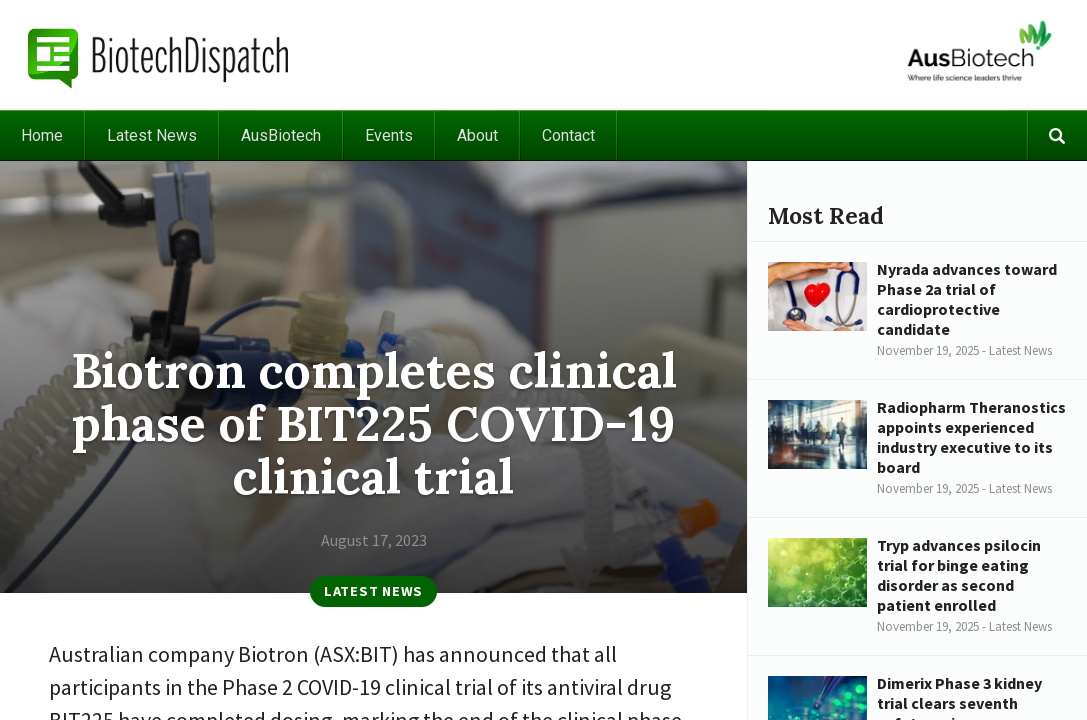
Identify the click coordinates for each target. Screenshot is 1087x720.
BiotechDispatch (159, 55)
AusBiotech (281, 135)
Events (389, 135)
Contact (568, 135)
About (477, 135)
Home (42, 135)
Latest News (152, 135)
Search (1057, 135)
